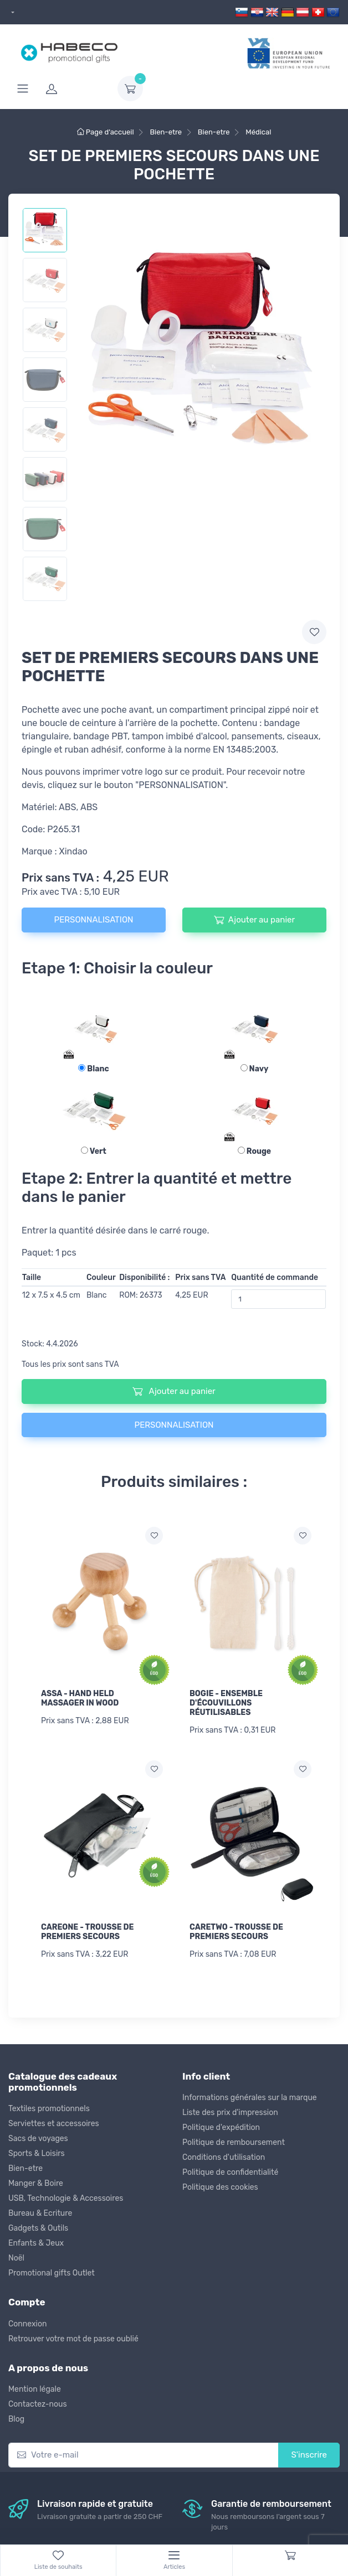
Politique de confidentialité (230, 2172)
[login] (75, 88)
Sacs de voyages (38, 2138)
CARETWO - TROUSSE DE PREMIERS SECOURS (236, 1931)
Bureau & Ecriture (40, 2213)
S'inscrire (309, 2455)
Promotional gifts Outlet (51, 2273)
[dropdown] (11, 12)
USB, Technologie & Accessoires (65, 2198)
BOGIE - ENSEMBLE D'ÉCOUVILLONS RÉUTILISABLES (226, 1703)
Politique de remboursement (233, 2142)
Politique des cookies (220, 2187)
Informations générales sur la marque (249, 2097)
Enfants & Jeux (36, 2243)
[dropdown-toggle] (130, 88)
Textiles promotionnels (49, 2108)
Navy (254, 1069)
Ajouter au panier (254, 920)
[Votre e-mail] (143, 2455)
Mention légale (34, 2389)
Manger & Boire (35, 2183)
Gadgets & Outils (38, 2228)
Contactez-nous (37, 2404)
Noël (16, 2258)
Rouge (254, 1151)
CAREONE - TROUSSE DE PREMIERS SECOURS (87, 1931)
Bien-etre (25, 2168)
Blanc (93, 1069)
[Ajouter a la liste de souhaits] (154, 1535)
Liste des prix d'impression (230, 2112)
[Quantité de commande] (278, 1299)
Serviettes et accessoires (53, 2123)
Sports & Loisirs (36, 2153)
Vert (93, 1151)
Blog (16, 2419)
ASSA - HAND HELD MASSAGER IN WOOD (80, 1698)
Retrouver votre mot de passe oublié (73, 2339)
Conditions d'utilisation (223, 2157)
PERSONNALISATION (94, 920)
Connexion (27, 2324)
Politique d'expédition (221, 2127)
